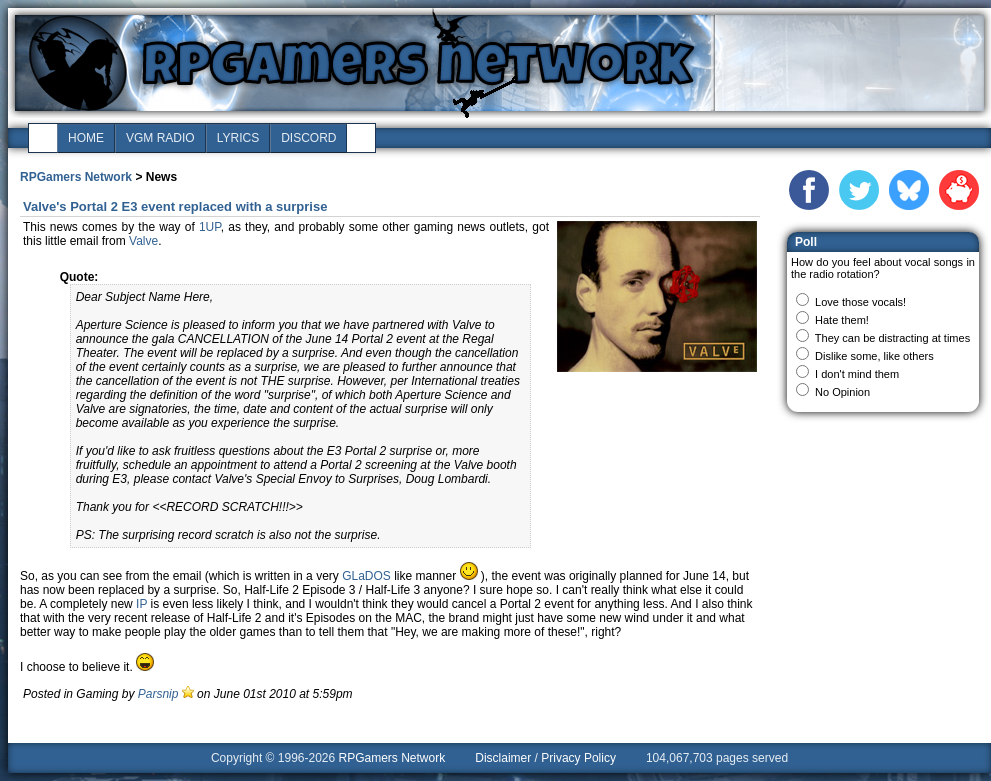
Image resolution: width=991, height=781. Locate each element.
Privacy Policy (578, 758)
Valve (143, 241)
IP (141, 604)
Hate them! (842, 320)
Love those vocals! (860, 302)
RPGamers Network (76, 177)
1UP (210, 227)
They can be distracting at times (892, 338)
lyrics (238, 138)
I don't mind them (857, 374)
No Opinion (842, 392)
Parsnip (158, 694)
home (86, 138)
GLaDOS (366, 576)
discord (308, 138)
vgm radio (160, 138)
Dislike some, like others (874, 356)
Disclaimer (503, 758)
